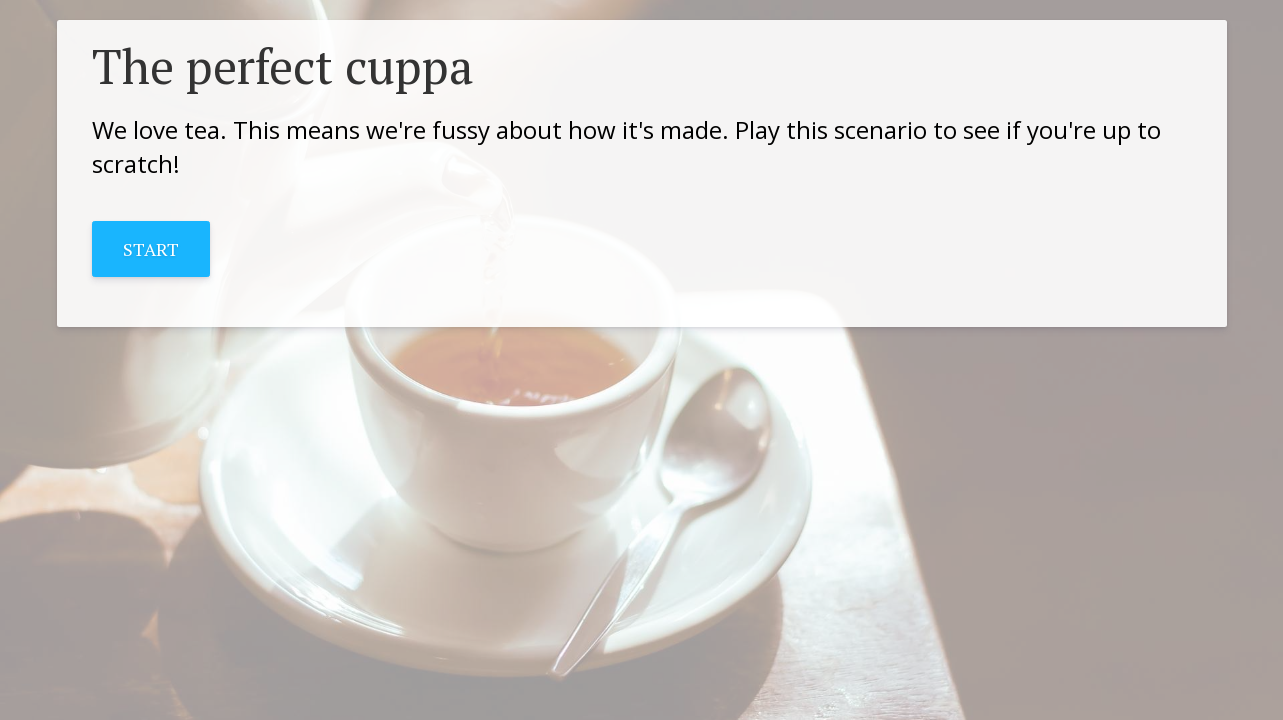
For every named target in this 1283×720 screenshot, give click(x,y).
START (151, 249)
